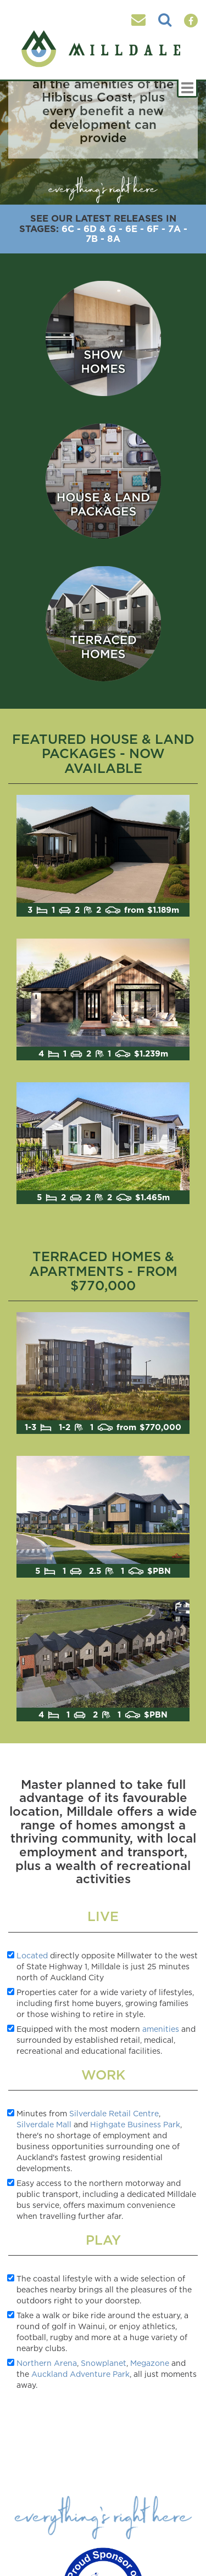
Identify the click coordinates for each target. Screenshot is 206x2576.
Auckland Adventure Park (80, 2374)
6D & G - (103, 228)
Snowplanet (103, 2363)
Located (32, 1955)
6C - (71, 228)
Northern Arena (46, 2363)
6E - (134, 228)
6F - (156, 228)
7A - (177, 228)
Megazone (149, 2363)
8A (113, 238)
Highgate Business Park (135, 2124)
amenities (160, 2029)
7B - (95, 238)
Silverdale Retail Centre (114, 2113)
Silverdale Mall (43, 2124)
